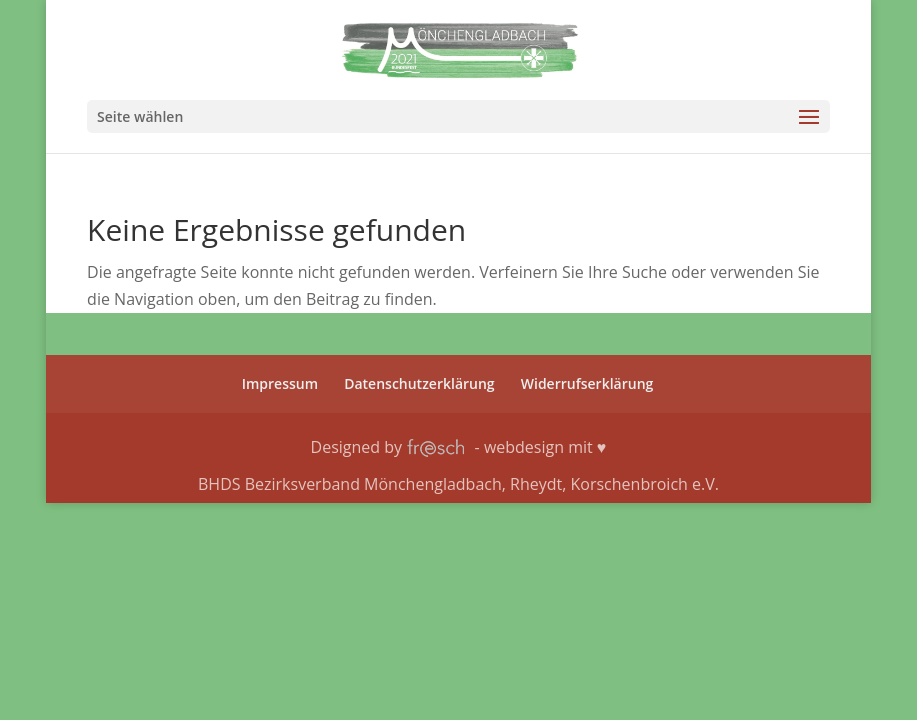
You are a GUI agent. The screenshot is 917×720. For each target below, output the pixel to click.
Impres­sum (280, 383)
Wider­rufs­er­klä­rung (587, 383)
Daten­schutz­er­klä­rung (419, 383)
